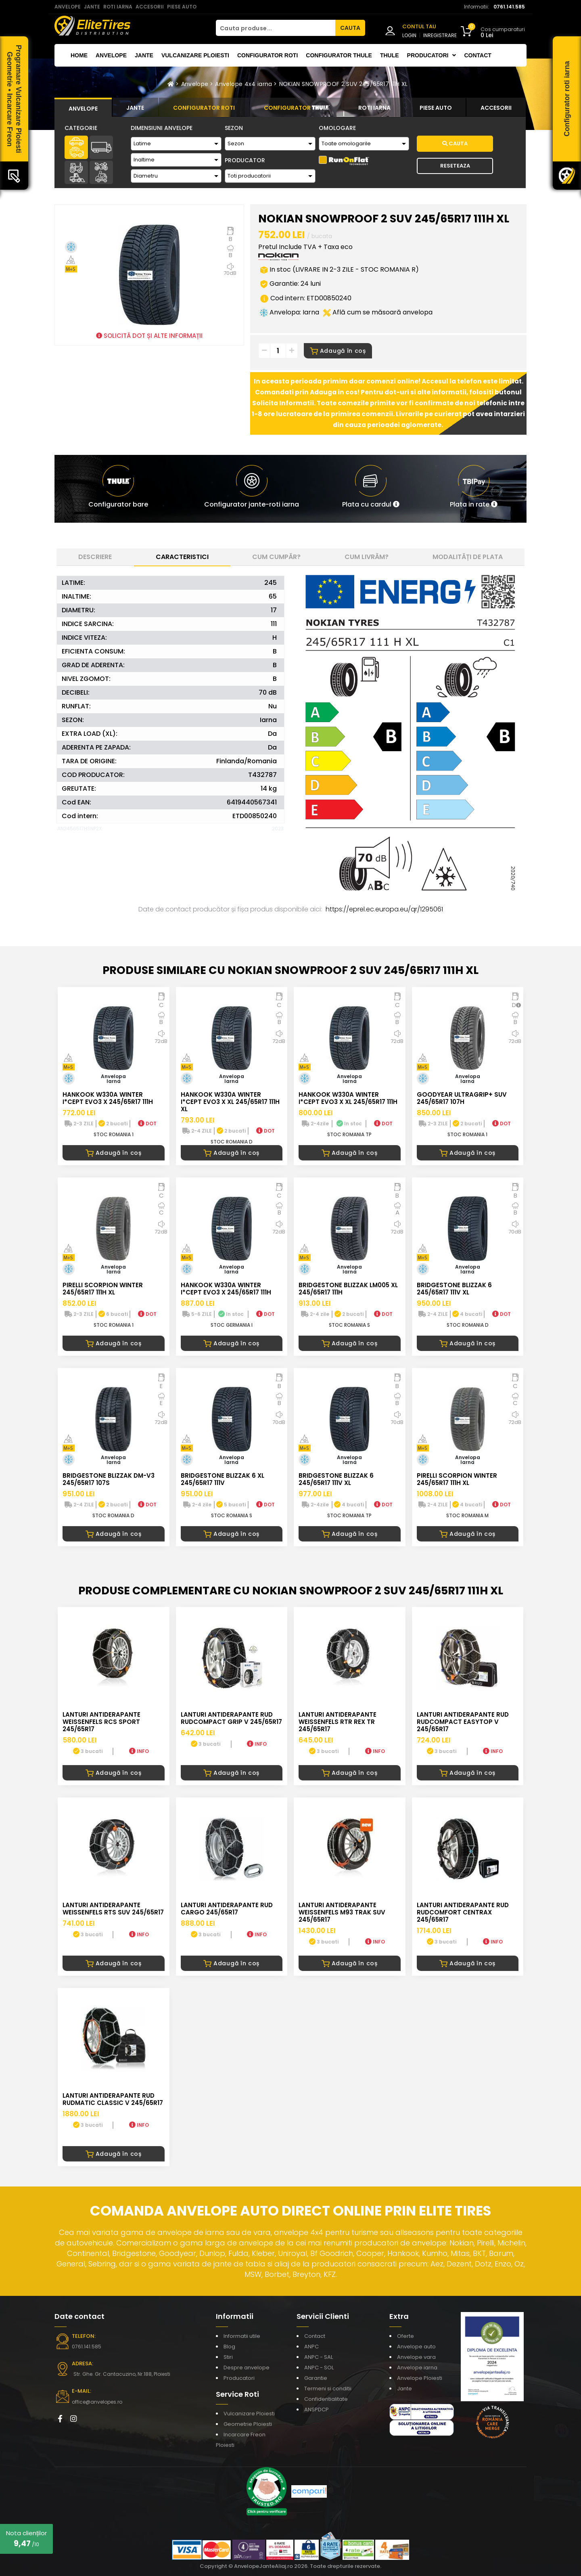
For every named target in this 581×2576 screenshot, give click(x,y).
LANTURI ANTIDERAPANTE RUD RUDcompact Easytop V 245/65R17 (463, 1721)
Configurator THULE (339, 55)
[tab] (83, 107)
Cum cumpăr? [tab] (276, 556)
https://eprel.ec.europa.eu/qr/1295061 (384, 909)
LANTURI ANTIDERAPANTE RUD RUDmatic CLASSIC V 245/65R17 (113, 2099)
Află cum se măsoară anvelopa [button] (378, 312)
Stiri (228, 2357)
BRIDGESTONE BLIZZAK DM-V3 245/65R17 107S (109, 1479)
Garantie (315, 2378)
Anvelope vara (416, 2357)
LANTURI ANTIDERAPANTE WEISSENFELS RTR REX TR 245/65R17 (337, 1721)
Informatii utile (242, 2336)
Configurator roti (267, 55)
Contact (477, 55)
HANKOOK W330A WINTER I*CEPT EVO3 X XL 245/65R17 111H (348, 1098)
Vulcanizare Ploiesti (195, 55)
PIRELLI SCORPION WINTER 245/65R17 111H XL (103, 1288)
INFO (139, 1751)
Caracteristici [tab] (182, 556)
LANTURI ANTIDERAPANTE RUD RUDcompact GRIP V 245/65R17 (231, 1718)
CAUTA (350, 28)
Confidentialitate (326, 2399)
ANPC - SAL (318, 2357)
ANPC (311, 2346)
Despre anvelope (247, 2367)
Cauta (455, 143)
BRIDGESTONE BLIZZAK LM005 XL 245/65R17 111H (348, 1288)
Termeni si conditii (327, 2388)
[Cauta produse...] (275, 28)
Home (79, 55)
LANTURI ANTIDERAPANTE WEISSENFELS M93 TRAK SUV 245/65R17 (342, 1912)
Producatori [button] (431, 55)
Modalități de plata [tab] (468, 556)
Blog (229, 2346)
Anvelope (111, 55)
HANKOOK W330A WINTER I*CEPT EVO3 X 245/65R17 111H (108, 1098)
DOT (147, 1123)
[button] (370, 489)
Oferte (405, 2336)
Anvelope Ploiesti (419, 2378)
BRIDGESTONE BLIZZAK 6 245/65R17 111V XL (454, 1288)
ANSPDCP (316, 2409)
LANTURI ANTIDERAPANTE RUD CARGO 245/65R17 (227, 1908)
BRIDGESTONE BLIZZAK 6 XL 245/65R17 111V (222, 1479)
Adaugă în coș (338, 351)
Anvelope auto (416, 2346)
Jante (144, 55)
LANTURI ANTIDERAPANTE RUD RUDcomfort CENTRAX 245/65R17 (463, 1912)
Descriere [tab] (95, 556)
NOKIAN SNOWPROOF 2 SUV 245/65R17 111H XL (343, 84)
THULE (389, 55)
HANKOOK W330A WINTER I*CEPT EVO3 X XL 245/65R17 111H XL (230, 1101)
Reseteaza (455, 166)
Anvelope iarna (417, 2367)
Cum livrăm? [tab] (367, 556)
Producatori (239, 2378)
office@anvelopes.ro (97, 2401)
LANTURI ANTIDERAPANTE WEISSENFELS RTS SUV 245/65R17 (113, 1908)
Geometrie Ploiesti (248, 2424)
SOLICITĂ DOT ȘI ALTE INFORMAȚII (149, 335)
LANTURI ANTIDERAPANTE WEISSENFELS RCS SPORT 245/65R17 (101, 1721)
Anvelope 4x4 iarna (243, 84)
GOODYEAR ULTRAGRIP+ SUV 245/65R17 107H (462, 1098)
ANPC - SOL (319, 2367)
